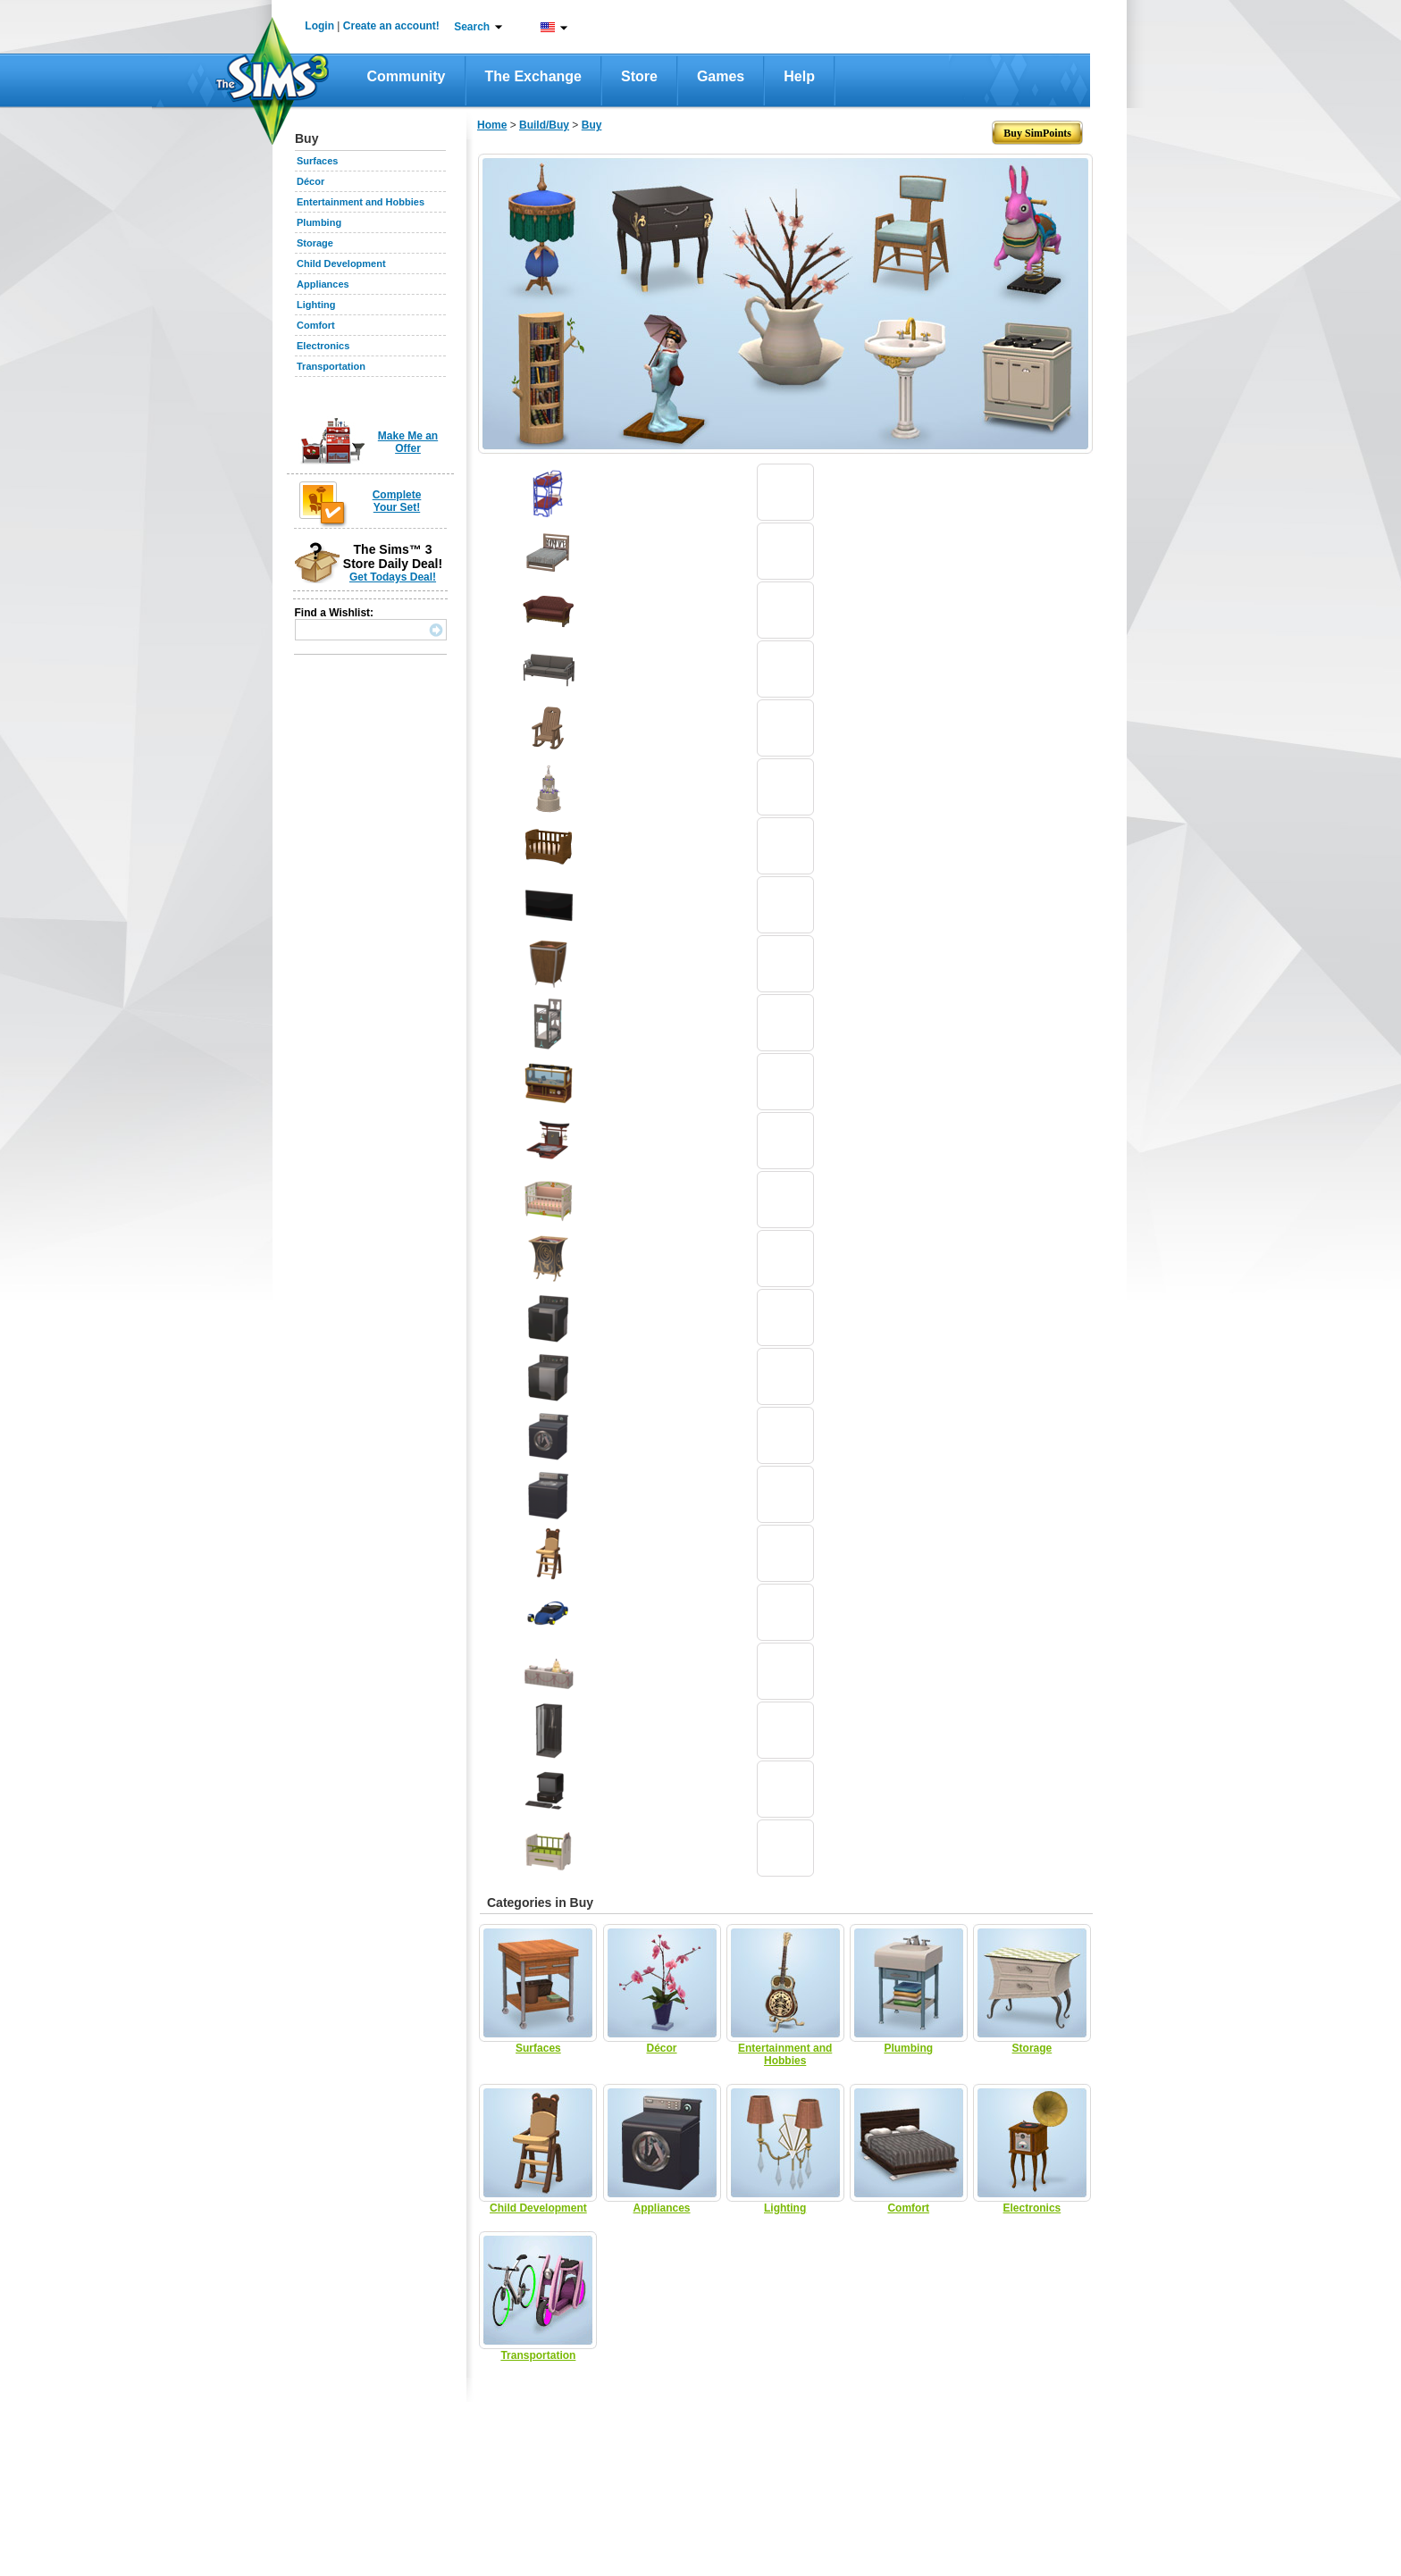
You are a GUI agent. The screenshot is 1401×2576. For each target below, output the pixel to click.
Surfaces (317, 160)
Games (720, 76)
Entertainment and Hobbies (360, 202)
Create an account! (391, 26)
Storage (315, 243)
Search (472, 27)
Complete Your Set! (397, 501)
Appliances (323, 284)
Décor (310, 181)
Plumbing (319, 222)
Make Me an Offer (408, 442)
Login (319, 26)
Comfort (316, 325)
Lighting (316, 304)
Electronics (323, 345)
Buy (592, 125)
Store (639, 76)
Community (406, 76)
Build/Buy (544, 125)
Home (492, 125)
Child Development (341, 263)
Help (799, 76)
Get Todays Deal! (392, 577)
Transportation (331, 366)
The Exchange (533, 76)
